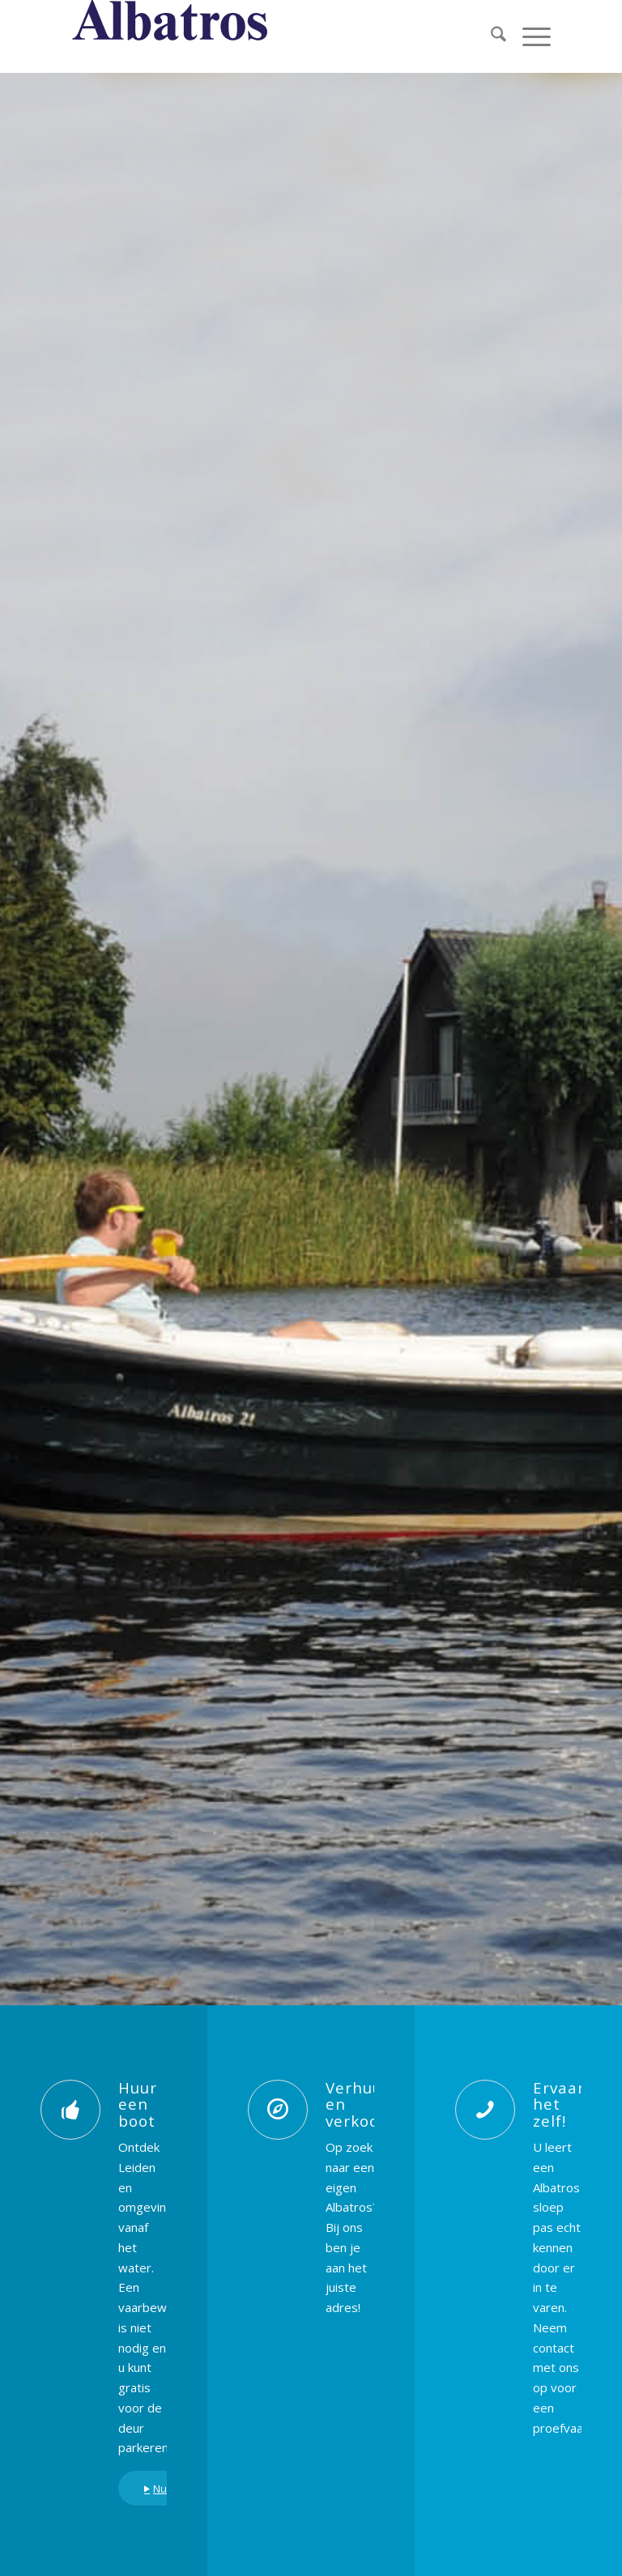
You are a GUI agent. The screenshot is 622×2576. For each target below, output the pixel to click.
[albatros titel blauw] (171, 36)
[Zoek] (490, 36)
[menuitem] (490, 36)
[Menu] (528, 36)
